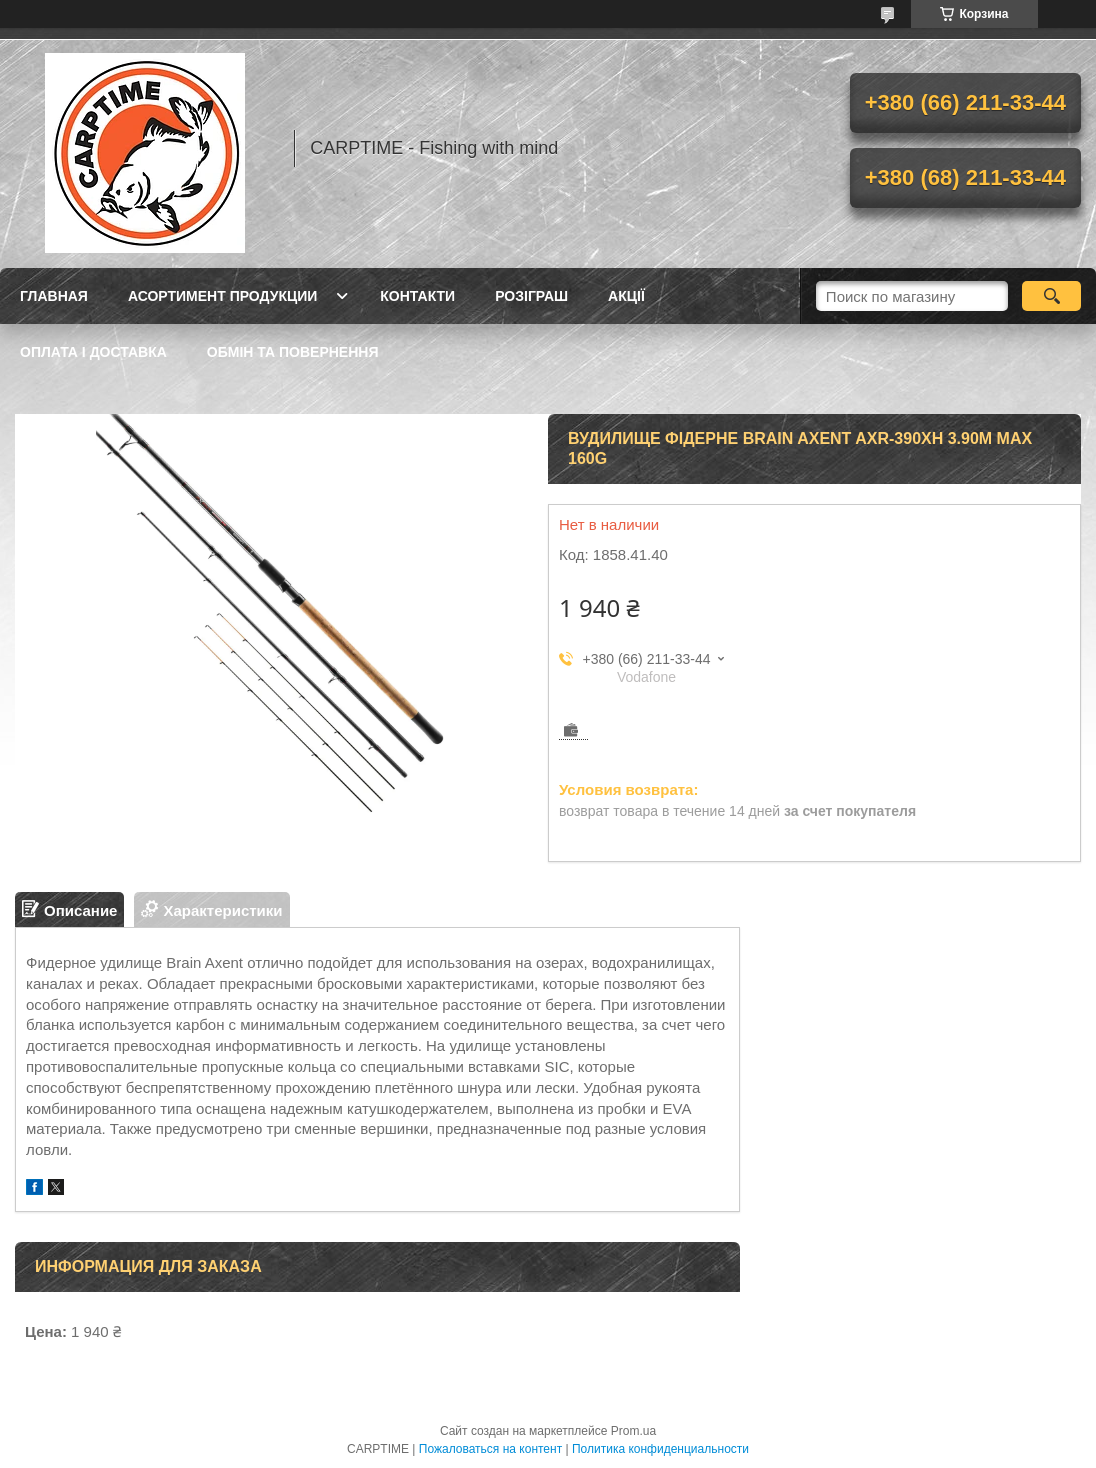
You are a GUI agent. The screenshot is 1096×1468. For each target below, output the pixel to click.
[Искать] (1051, 296)
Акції (626, 296)
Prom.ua (633, 1431)
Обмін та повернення (293, 352)
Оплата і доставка (93, 352)
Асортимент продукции (222, 296)
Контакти (417, 296)
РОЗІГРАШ (531, 296)
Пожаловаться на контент (490, 1449)
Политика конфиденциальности (660, 1449)
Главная (54, 296)
